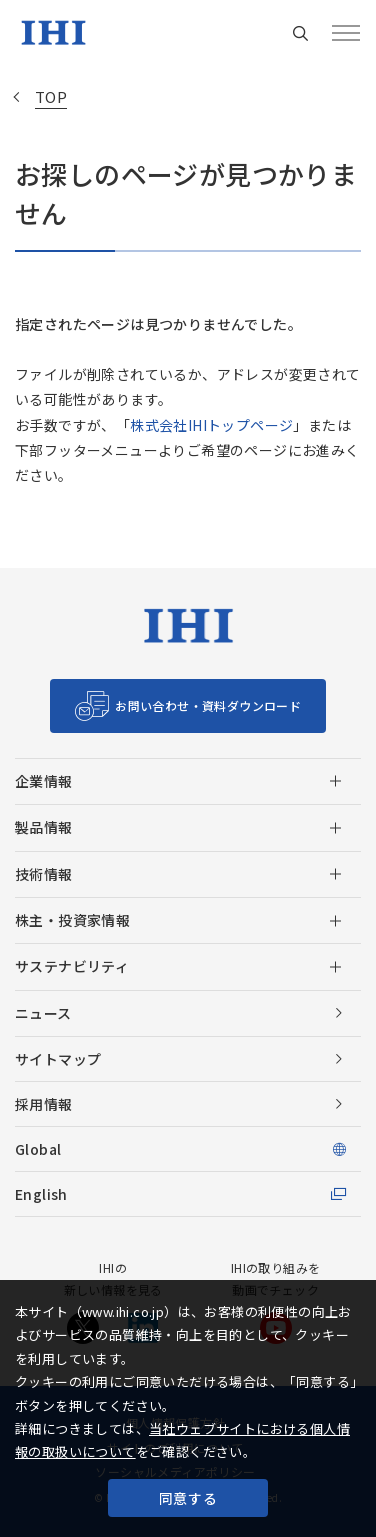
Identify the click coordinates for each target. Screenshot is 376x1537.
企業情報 (44, 781)
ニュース (43, 1013)
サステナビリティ (72, 966)
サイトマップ (58, 1059)
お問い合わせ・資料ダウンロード (208, 705)
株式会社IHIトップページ (211, 425)
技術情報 (44, 874)
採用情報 (44, 1104)
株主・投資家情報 (72, 920)
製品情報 (44, 827)
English (41, 1194)
